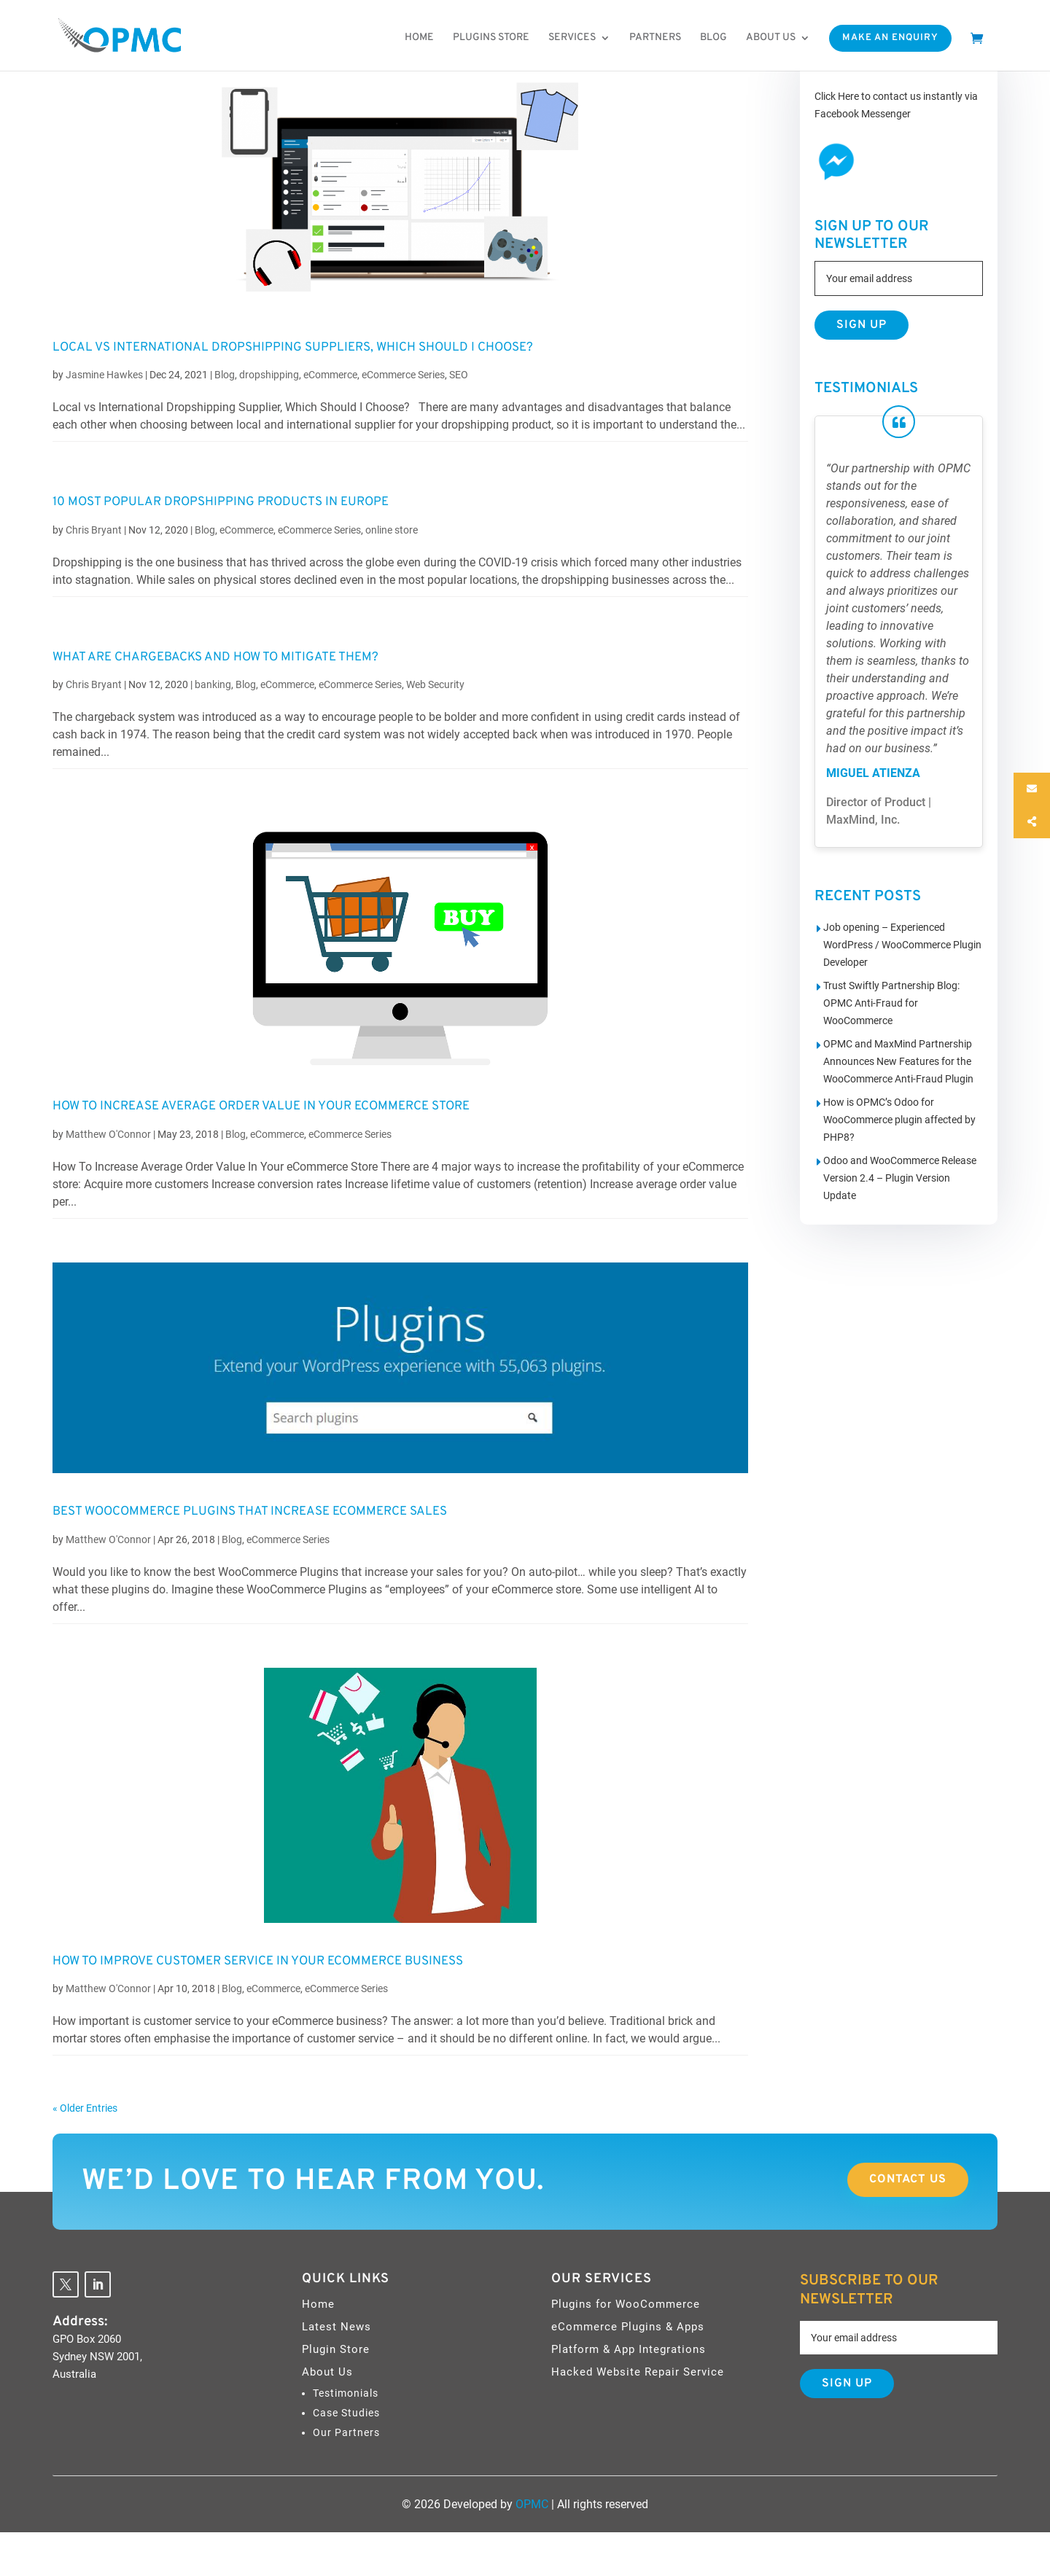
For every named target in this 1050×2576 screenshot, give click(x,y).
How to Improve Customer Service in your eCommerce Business (257, 1962)
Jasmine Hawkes (104, 374)
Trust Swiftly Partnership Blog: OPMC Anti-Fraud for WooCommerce (891, 1003)
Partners (655, 38)
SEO (458, 374)
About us (771, 38)
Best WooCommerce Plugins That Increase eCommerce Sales (249, 1512)
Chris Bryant (94, 530)
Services (572, 38)
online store (391, 530)
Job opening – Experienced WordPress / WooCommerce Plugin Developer (902, 944)
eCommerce (330, 374)
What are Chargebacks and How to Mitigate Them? (215, 657)
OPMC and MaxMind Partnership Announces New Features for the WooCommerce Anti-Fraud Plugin (898, 1061)
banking (213, 684)
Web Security (435, 684)
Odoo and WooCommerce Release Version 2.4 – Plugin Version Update (899, 1178)
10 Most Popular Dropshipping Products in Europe (220, 502)
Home (419, 38)
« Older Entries (84, 2108)
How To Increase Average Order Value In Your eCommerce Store (261, 1106)
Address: (80, 2321)
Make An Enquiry (890, 38)
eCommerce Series (403, 374)
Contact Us (907, 2179)
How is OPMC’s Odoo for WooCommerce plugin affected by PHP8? (899, 1119)
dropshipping (269, 374)
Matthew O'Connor (108, 1134)
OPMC (532, 2504)
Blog (713, 38)
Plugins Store (491, 38)
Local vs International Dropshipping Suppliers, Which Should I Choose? (292, 348)
